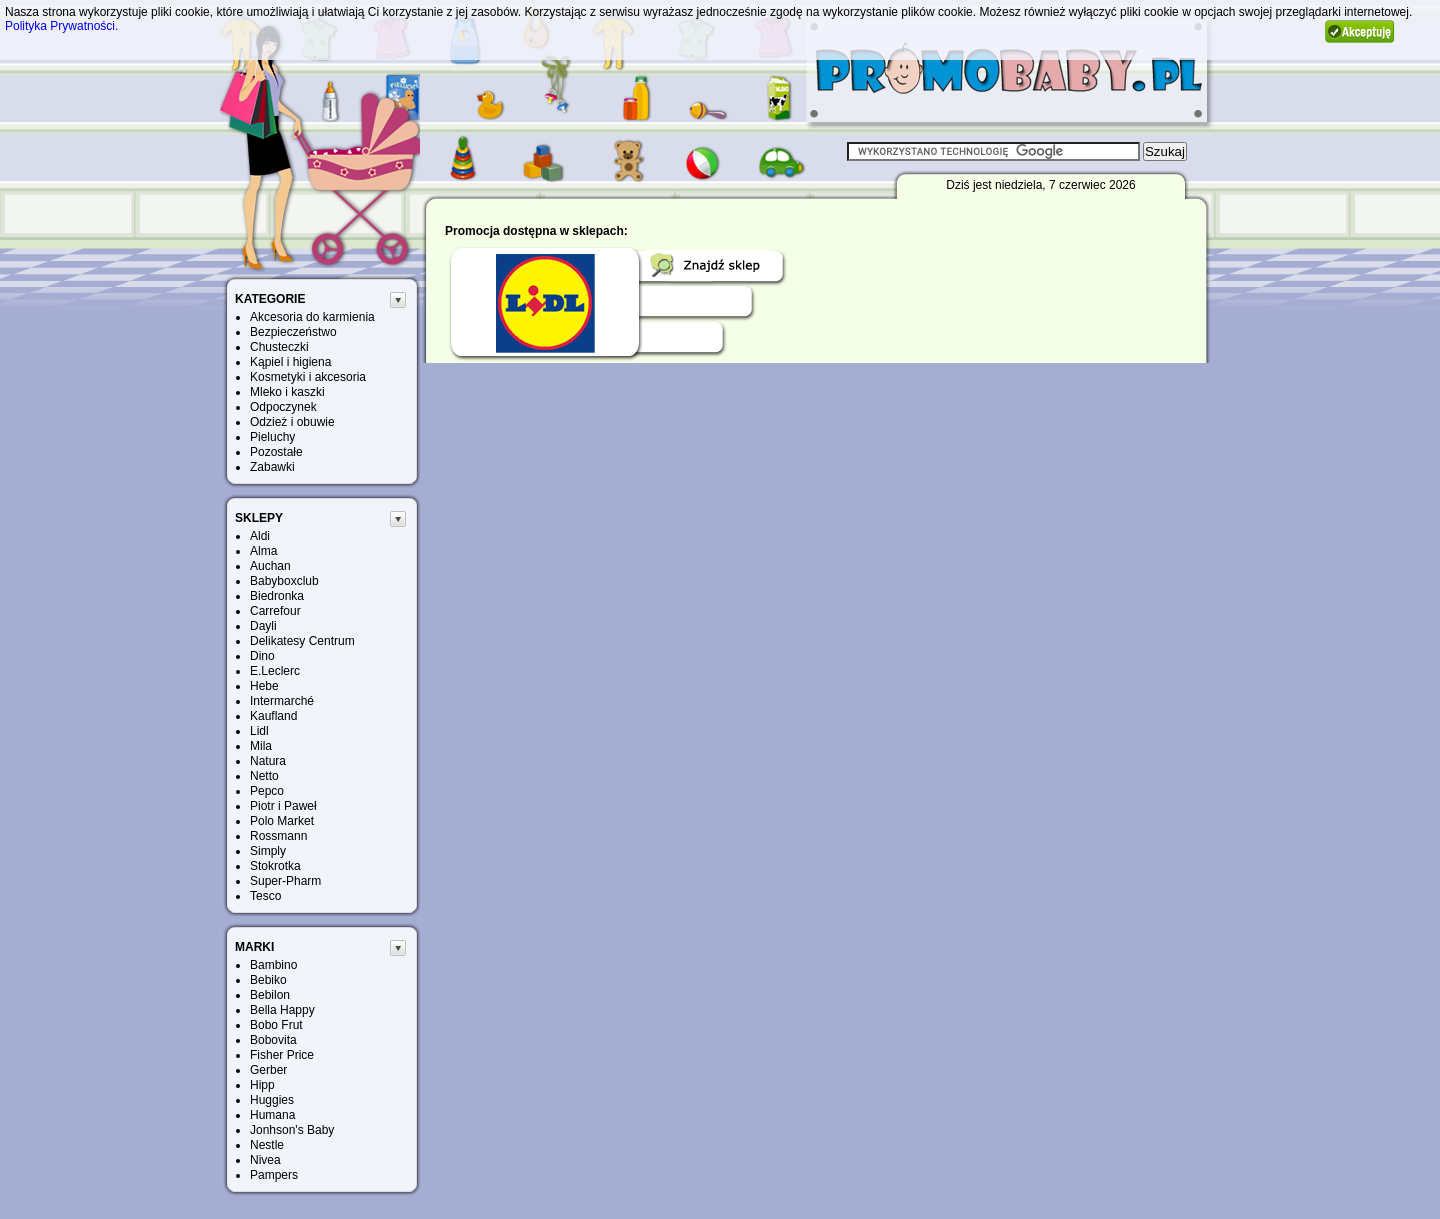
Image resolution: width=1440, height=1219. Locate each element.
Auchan (270, 566)
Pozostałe (276, 452)
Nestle (267, 1145)
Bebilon (270, 995)
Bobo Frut (276, 1025)
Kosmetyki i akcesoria (308, 377)
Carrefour (275, 611)
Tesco (265, 896)
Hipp (262, 1085)
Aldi (260, 536)
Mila (261, 746)
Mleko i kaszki (287, 392)
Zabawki (272, 467)
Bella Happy (282, 1010)
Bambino (273, 965)
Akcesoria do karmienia (312, 317)
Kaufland (273, 716)
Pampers (274, 1175)
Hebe (264, 686)
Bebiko (268, 980)
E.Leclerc (275, 671)
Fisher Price (282, 1055)
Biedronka (277, 596)
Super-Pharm (285, 881)
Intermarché (282, 701)
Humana (272, 1115)
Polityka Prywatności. (61, 26)
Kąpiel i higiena (290, 362)
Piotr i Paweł (283, 806)
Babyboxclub (284, 581)
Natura (268, 761)
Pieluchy (272, 437)
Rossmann (278, 836)
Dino (262, 656)
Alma (263, 551)
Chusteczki (279, 347)
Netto (264, 776)
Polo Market (282, 821)
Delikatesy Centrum (302, 641)
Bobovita (273, 1040)
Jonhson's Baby (292, 1130)
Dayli (263, 626)
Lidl (259, 731)
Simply (268, 851)
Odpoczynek (283, 407)
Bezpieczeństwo (293, 332)
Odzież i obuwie (292, 422)
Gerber (268, 1070)
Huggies (272, 1100)
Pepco (267, 791)
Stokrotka (275, 866)
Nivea (265, 1160)
